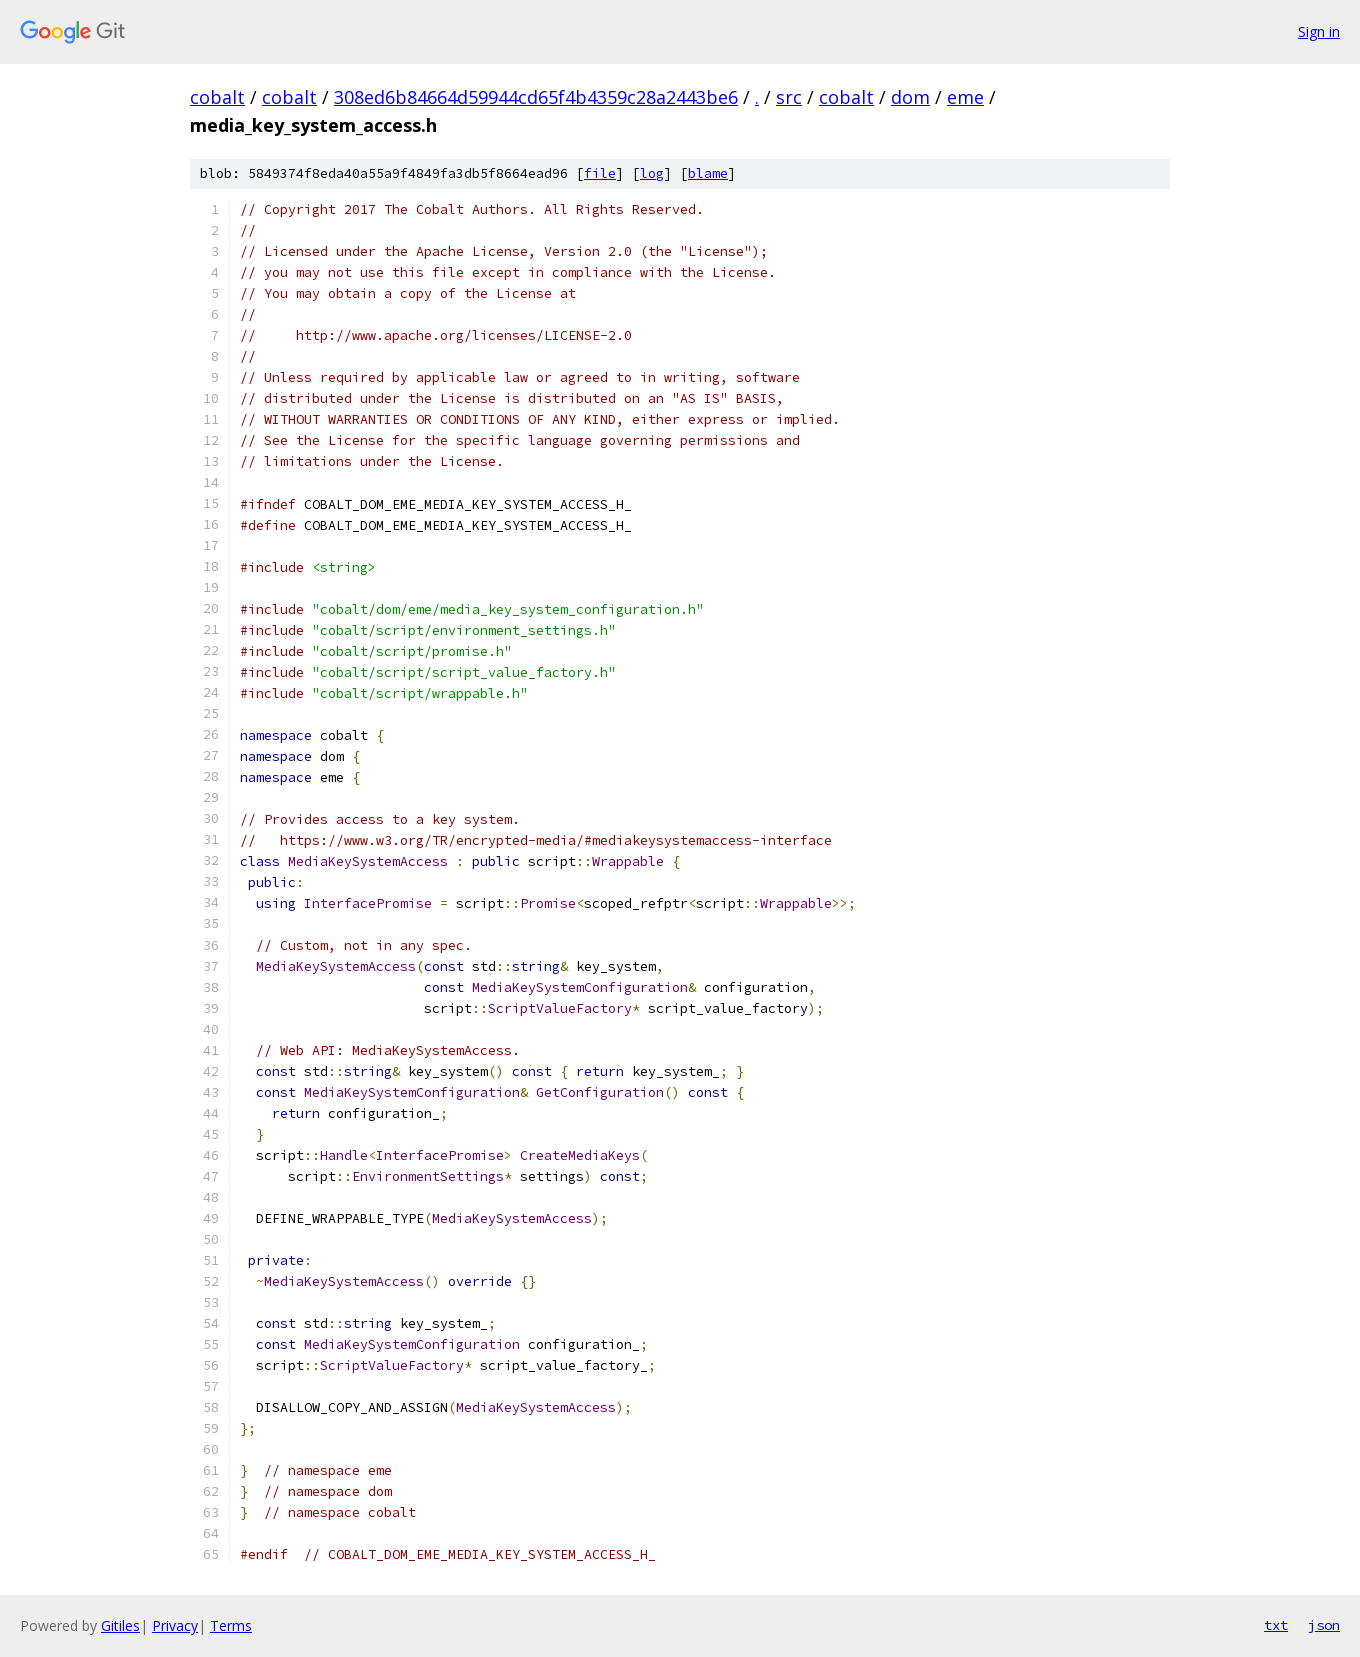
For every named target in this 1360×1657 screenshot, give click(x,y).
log (652, 173)
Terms (231, 1625)
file (600, 173)
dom (910, 97)
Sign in (1319, 31)
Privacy (175, 1625)
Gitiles (120, 1625)
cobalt (217, 97)
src (789, 97)
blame (708, 173)
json (1324, 1625)
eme (965, 97)
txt (1276, 1625)
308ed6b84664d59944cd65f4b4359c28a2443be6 (536, 97)
